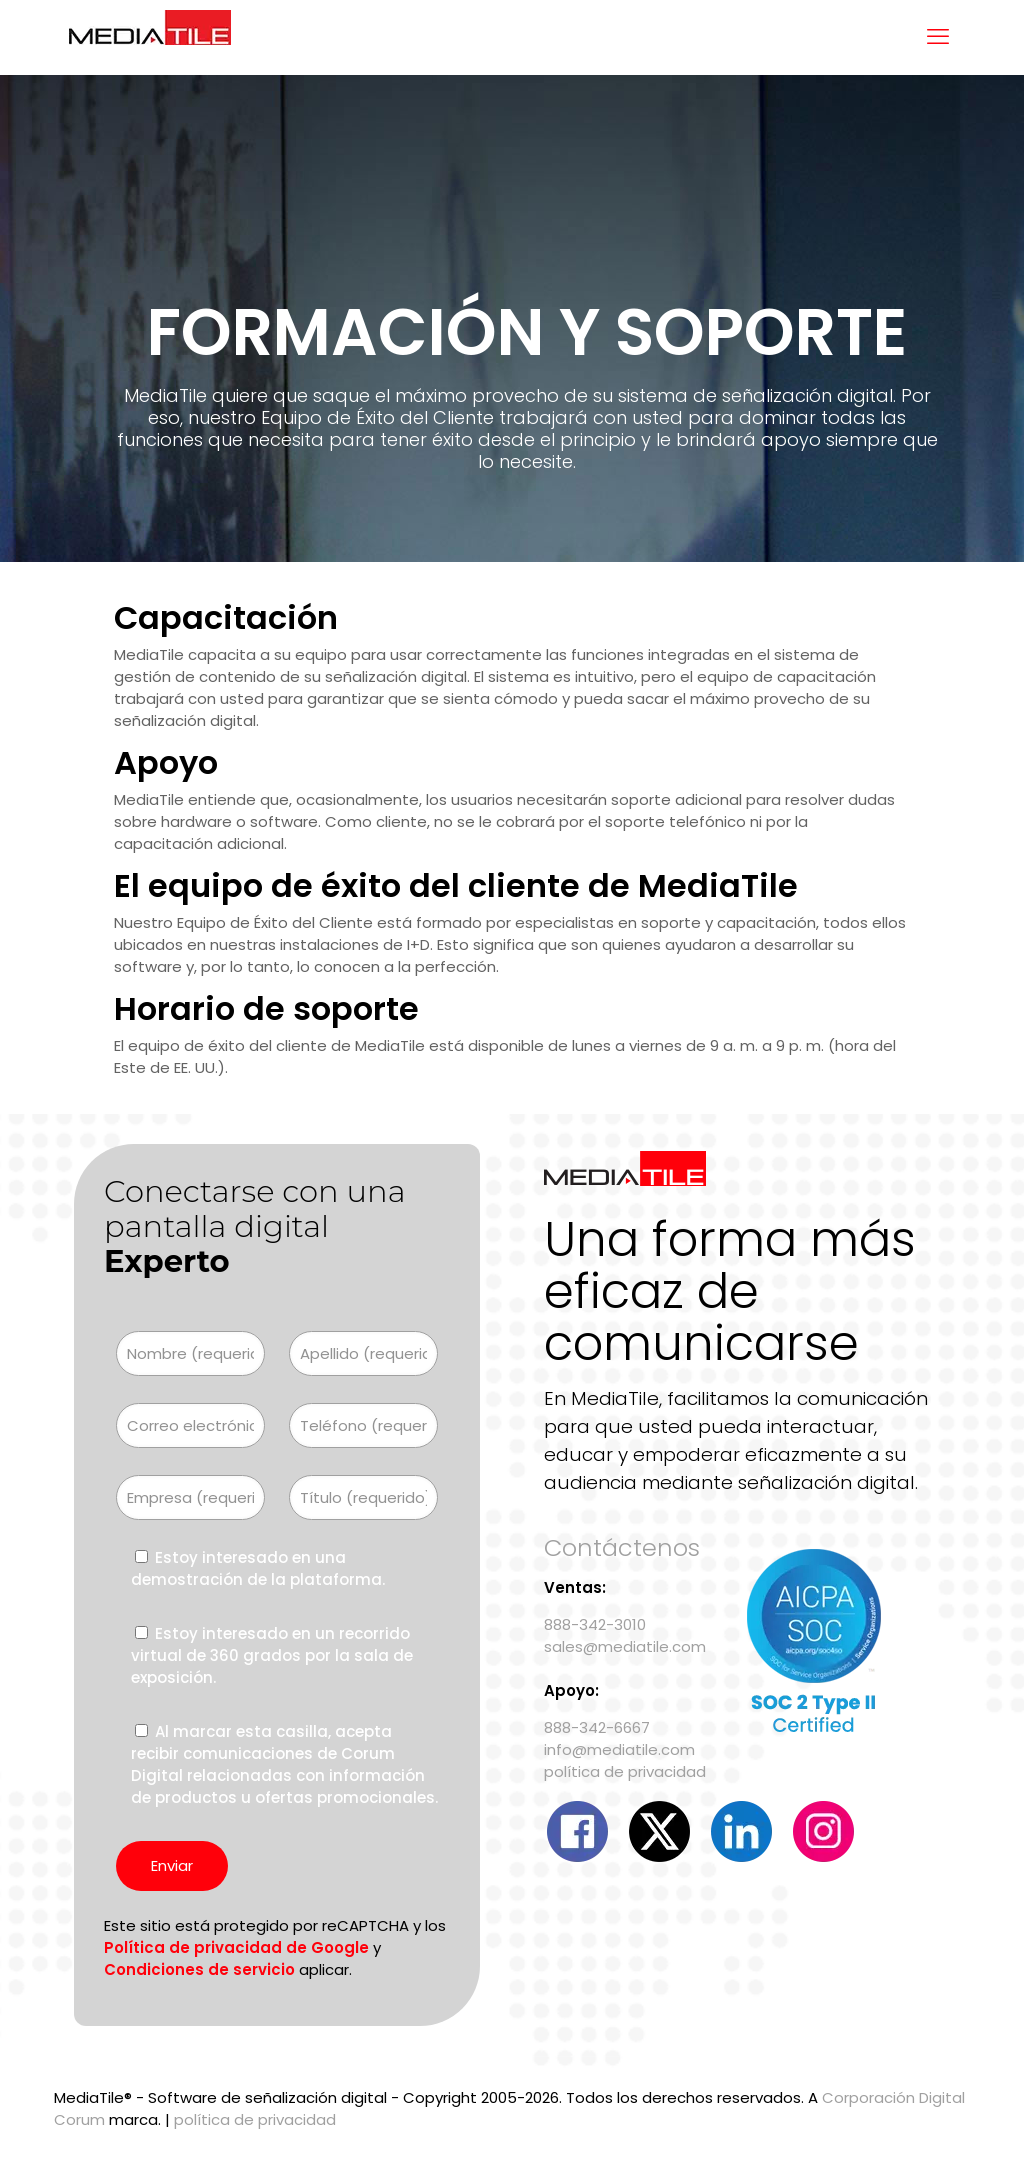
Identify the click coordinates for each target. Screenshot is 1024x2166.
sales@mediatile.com (625, 1646)
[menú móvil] (938, 37)
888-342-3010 (595, 1624)
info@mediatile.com (619, 1749)
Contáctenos (622, 1547)
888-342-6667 (597, 1727)
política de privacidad (625, 1771)
